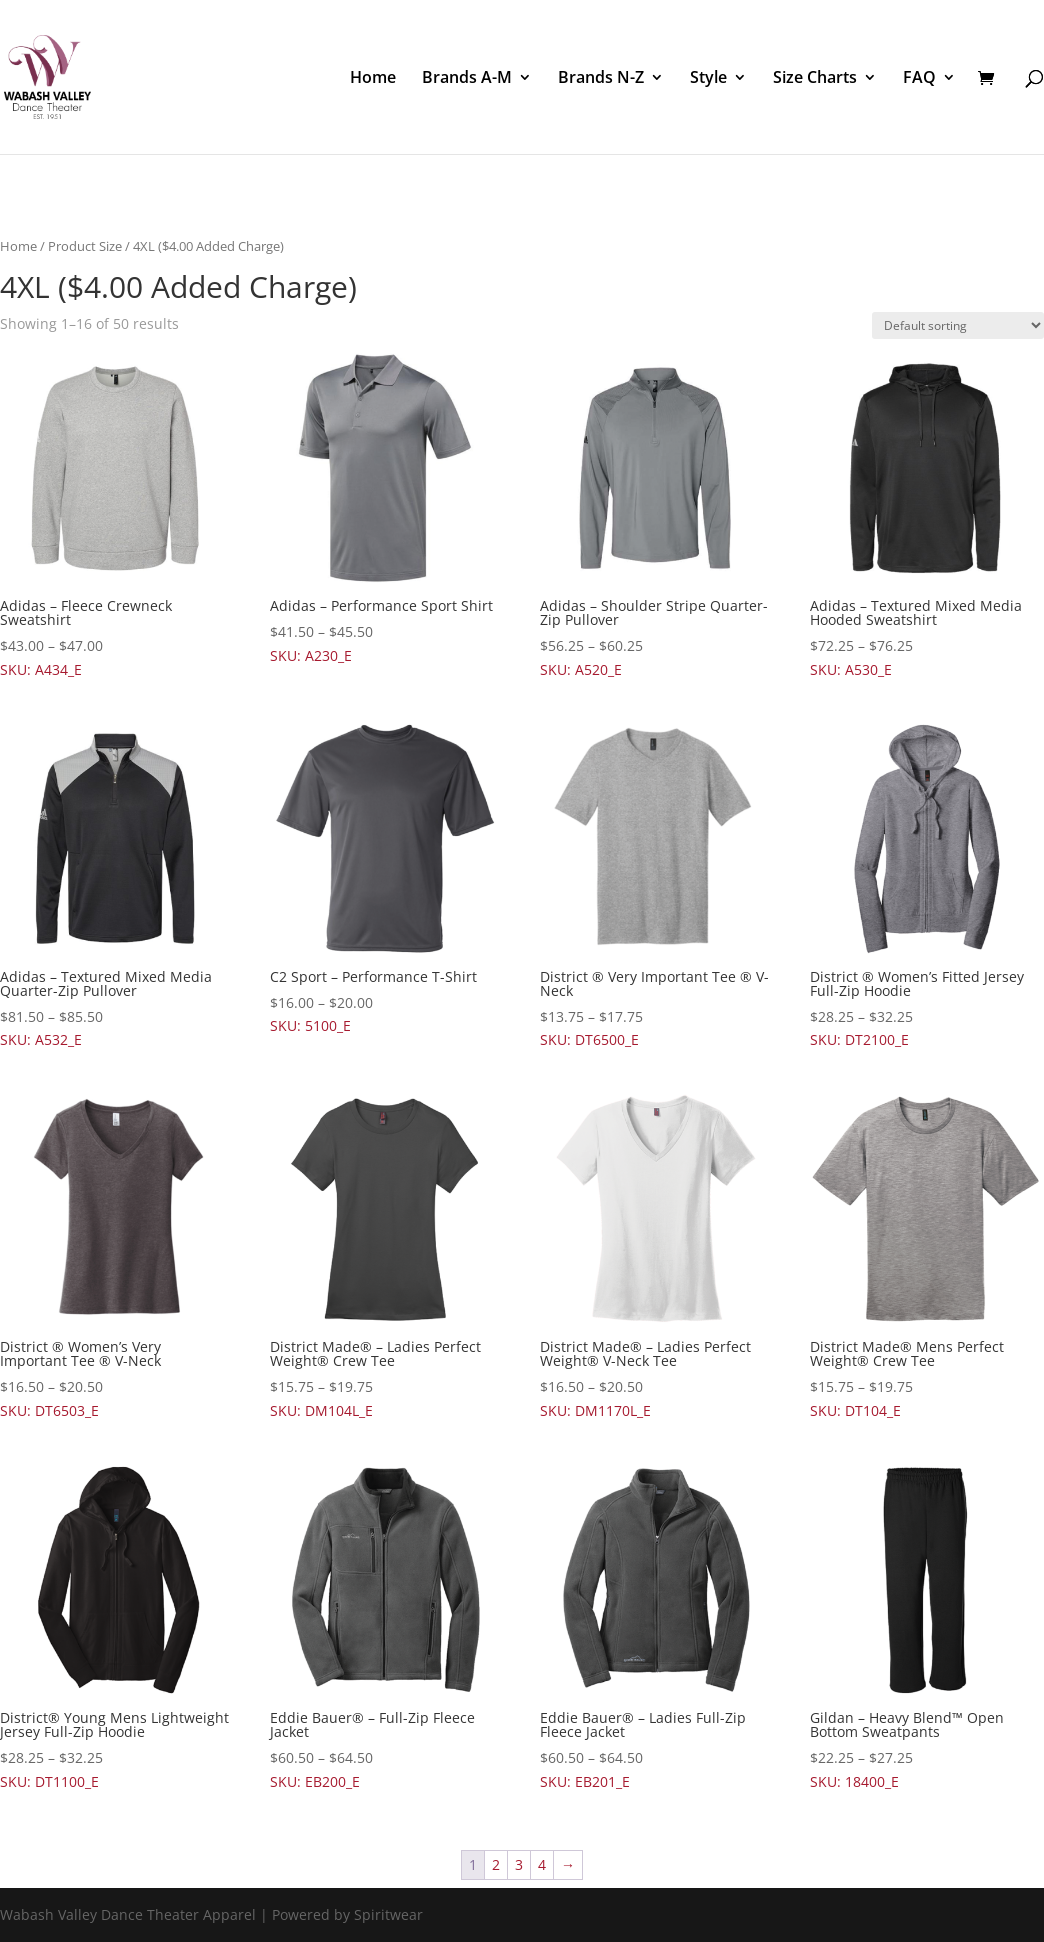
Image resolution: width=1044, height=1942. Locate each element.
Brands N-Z (601, 79)
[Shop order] (958, 325)
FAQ (919, 79)
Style (708, 79)
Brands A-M (467, 79)
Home (373, 79)
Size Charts (815, 79)
